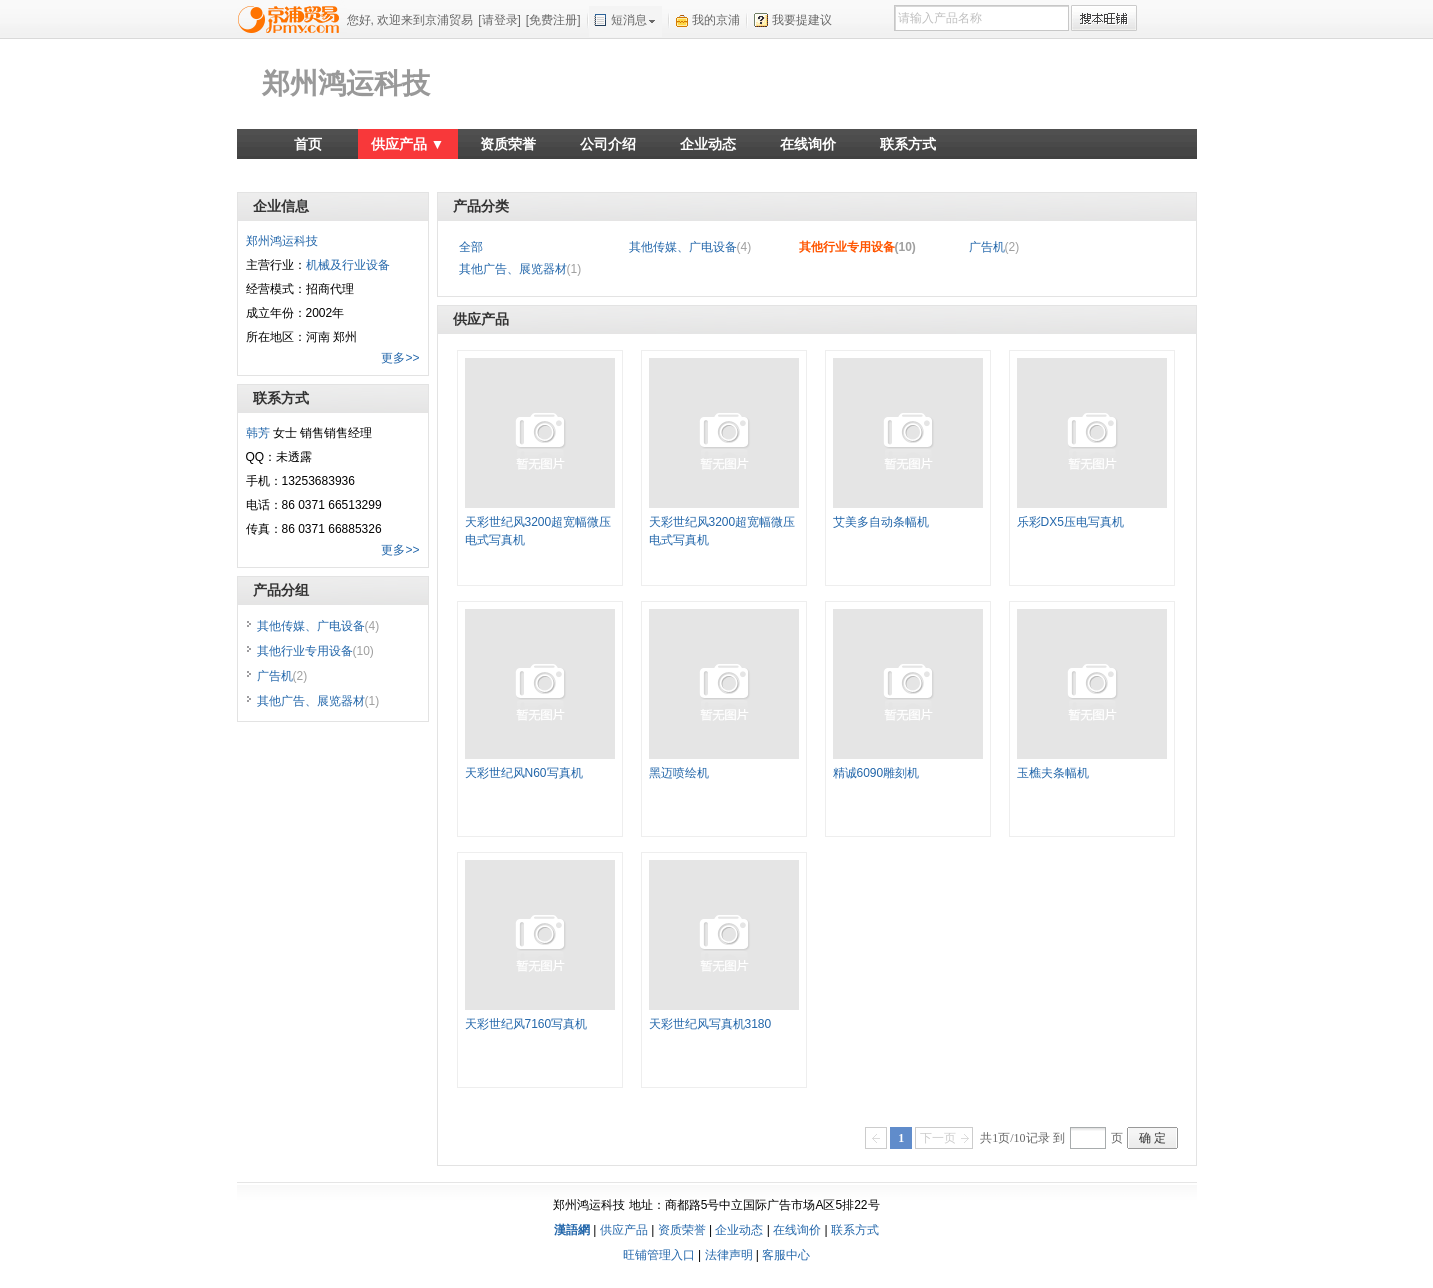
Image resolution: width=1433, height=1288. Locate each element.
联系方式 (908, 144)
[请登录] (499, 20)
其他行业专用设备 (857, 247)
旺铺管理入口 (659, 1255)
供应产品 (624, 1230)
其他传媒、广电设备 (690, 247)
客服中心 (786, 1255)
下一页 (938, 1138)
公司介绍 (608, 144)
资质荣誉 (508, 144)
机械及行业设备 (348, 265)
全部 (471, 247)
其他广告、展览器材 (520, 269)
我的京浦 (716, 20)
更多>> (400, 358)
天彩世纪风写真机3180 (710, 1024)
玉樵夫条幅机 (1053, 773)
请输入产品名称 (940, 18)
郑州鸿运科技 (346, 83)
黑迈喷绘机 (679, 773)
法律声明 (729, 1255)
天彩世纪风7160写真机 (526, 1024)
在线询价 (808, 144)
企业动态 (708, 144)
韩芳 (258, 433)
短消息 (629, 20)
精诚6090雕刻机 (876, 773)
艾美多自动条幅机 (881, 522)
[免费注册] (553, 20)
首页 (308, 144)
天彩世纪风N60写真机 (524, 773)
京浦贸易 (292, 19)
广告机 (994, 247)
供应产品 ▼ (408, 144)
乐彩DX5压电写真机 (1070, 522)
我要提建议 (802, 20)
